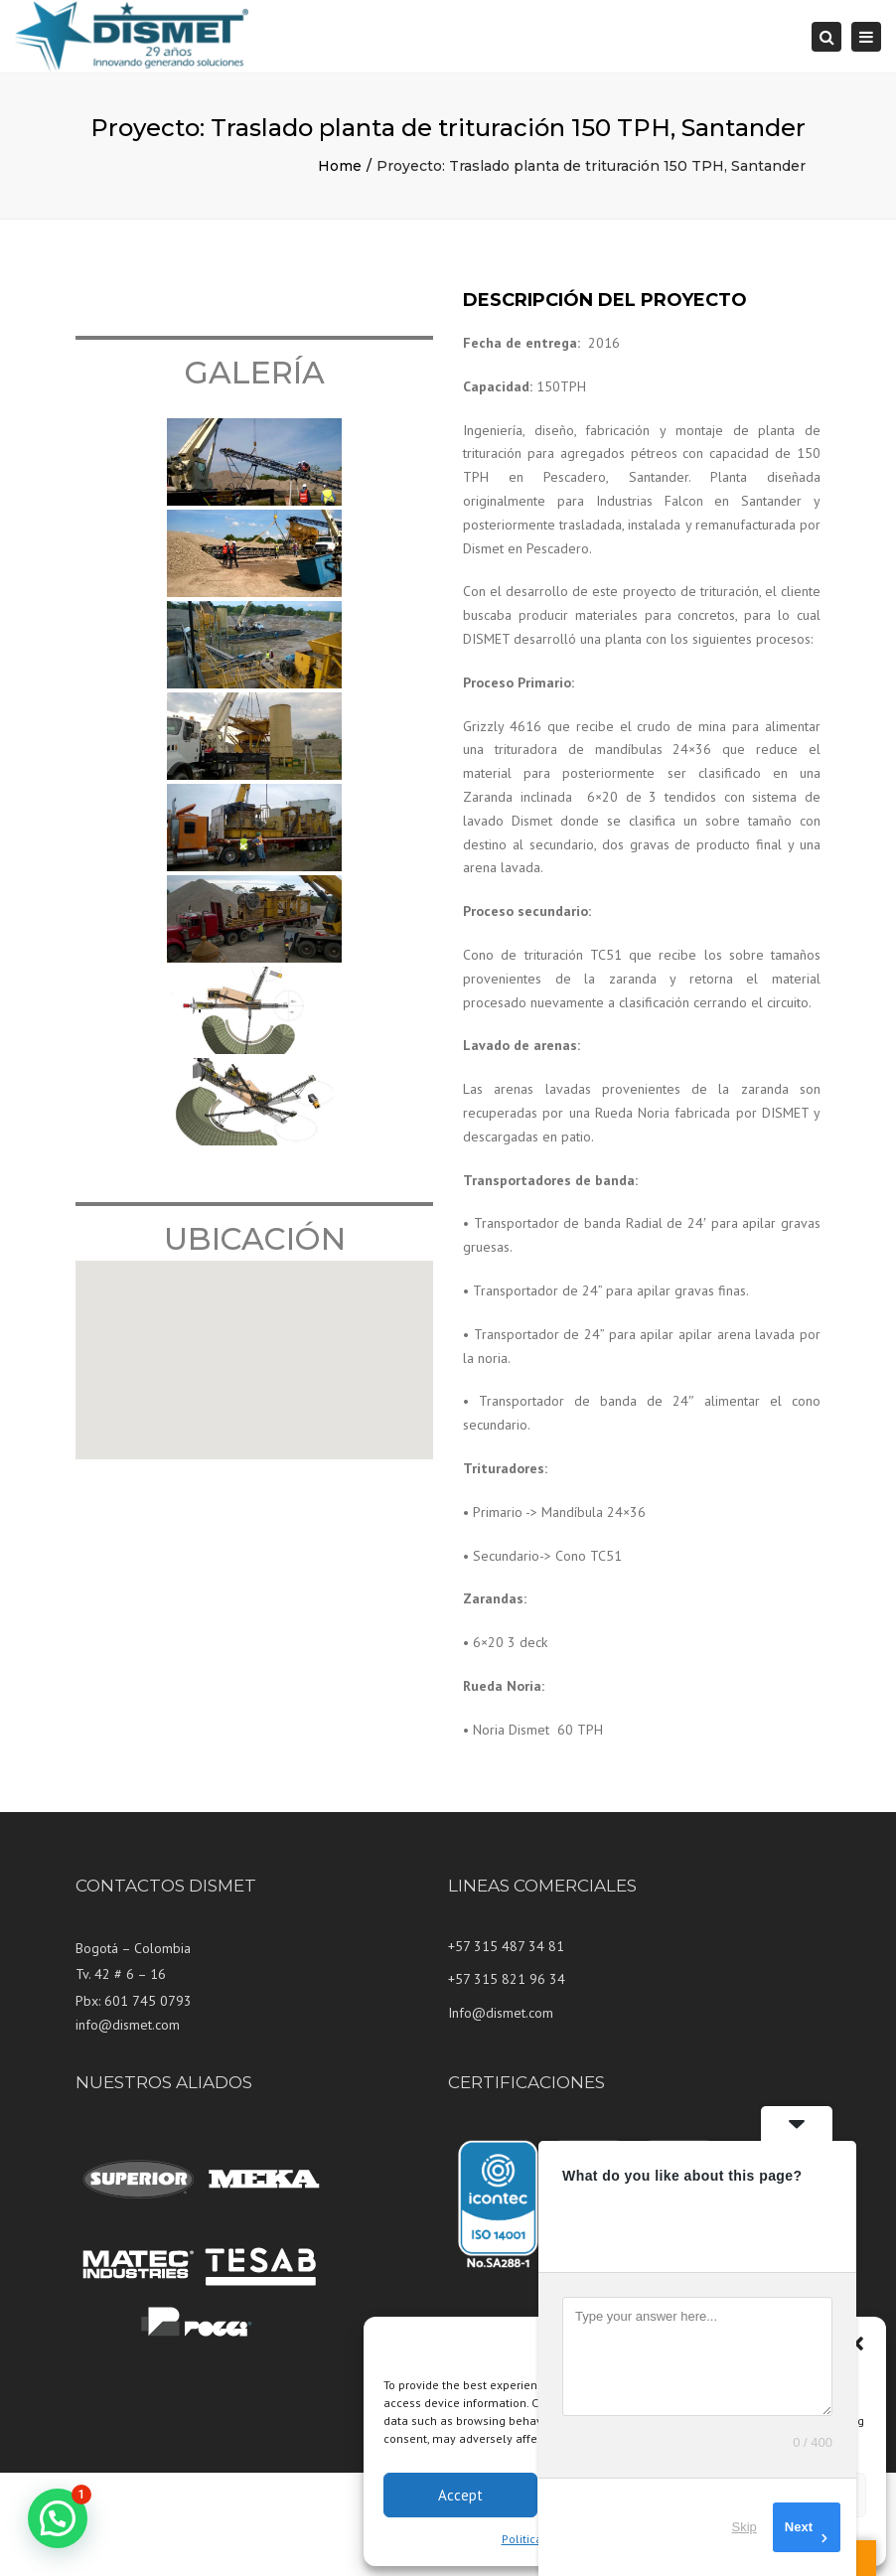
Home (340, 166)
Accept (460, 2495)
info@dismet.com (127, 2025)
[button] (856, 2343)
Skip (744, 2527)
